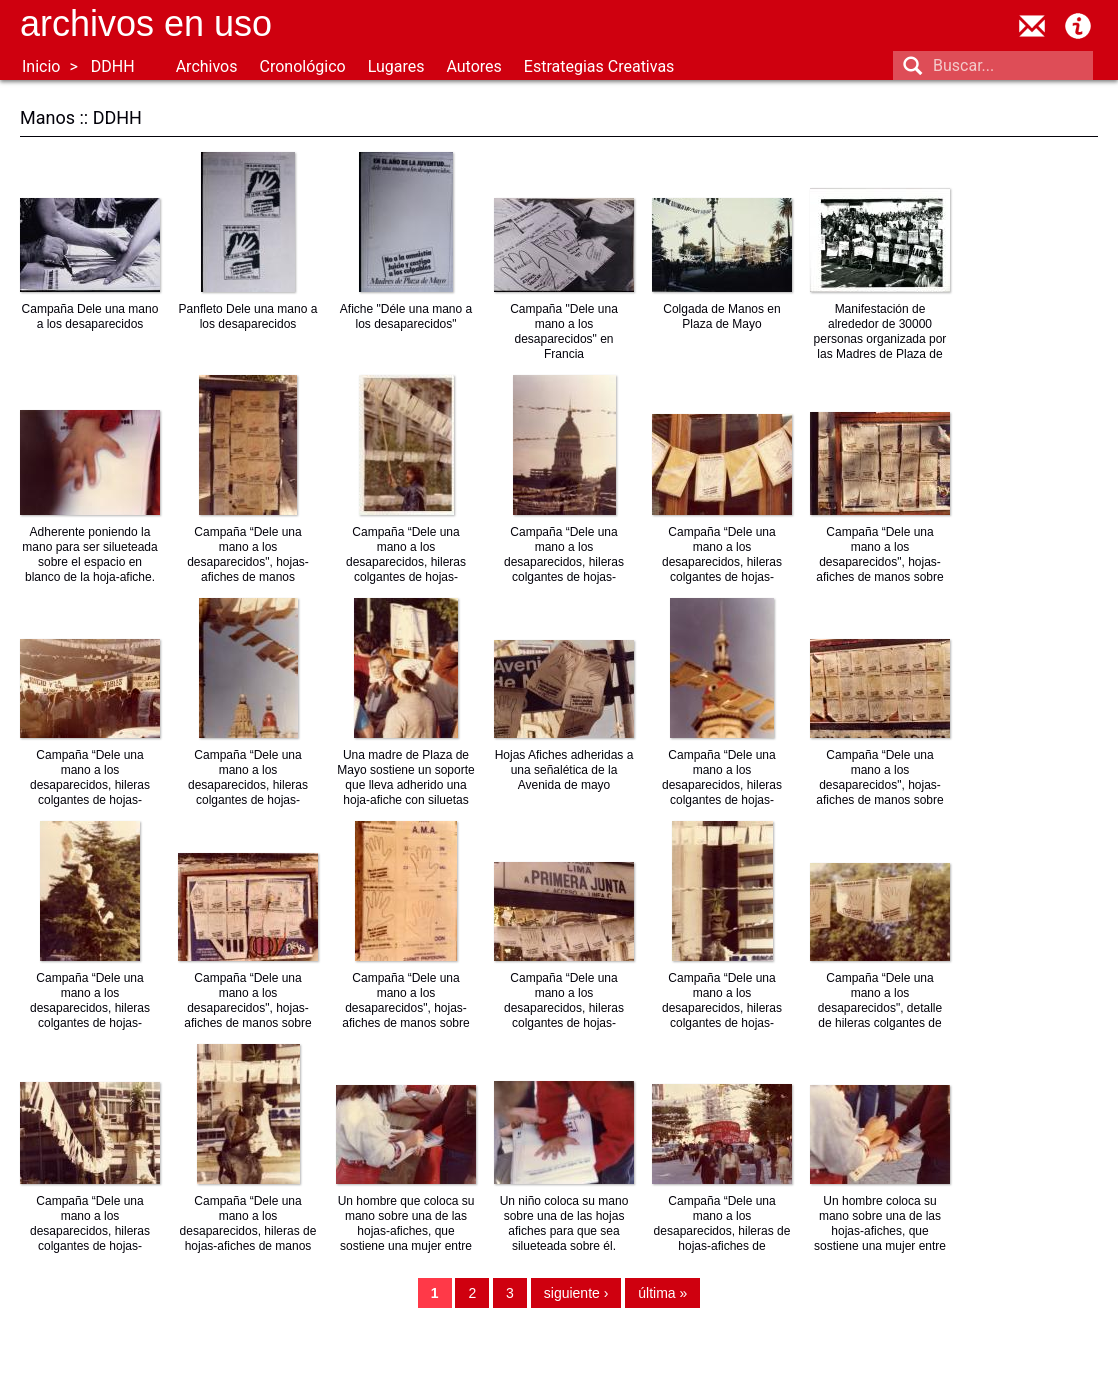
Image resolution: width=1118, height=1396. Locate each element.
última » (662, 1293)
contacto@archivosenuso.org (1032, 26)
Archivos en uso (146, 23)
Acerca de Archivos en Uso (1078, 26)
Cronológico (302, 66)
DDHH (113, 66)
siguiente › (576, 1293)
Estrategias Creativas (599, 66)
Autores (473, 66)
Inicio (41, 66)
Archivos (207, 66)
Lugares (396, 66)
